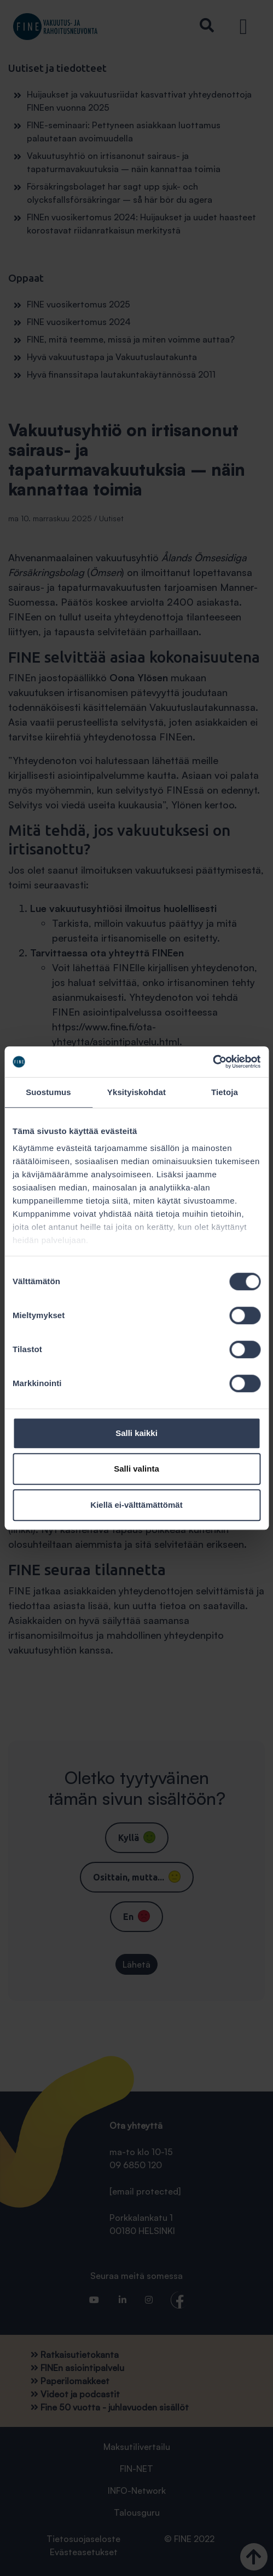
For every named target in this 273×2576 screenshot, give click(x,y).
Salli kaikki (136, 1433)
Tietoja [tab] (224, 1092)
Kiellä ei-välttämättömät (136, 1504)
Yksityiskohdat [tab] (136, 1092)
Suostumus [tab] (48, 1092)
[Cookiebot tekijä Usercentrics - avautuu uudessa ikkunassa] (212, 1062)
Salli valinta (136, 1468)
